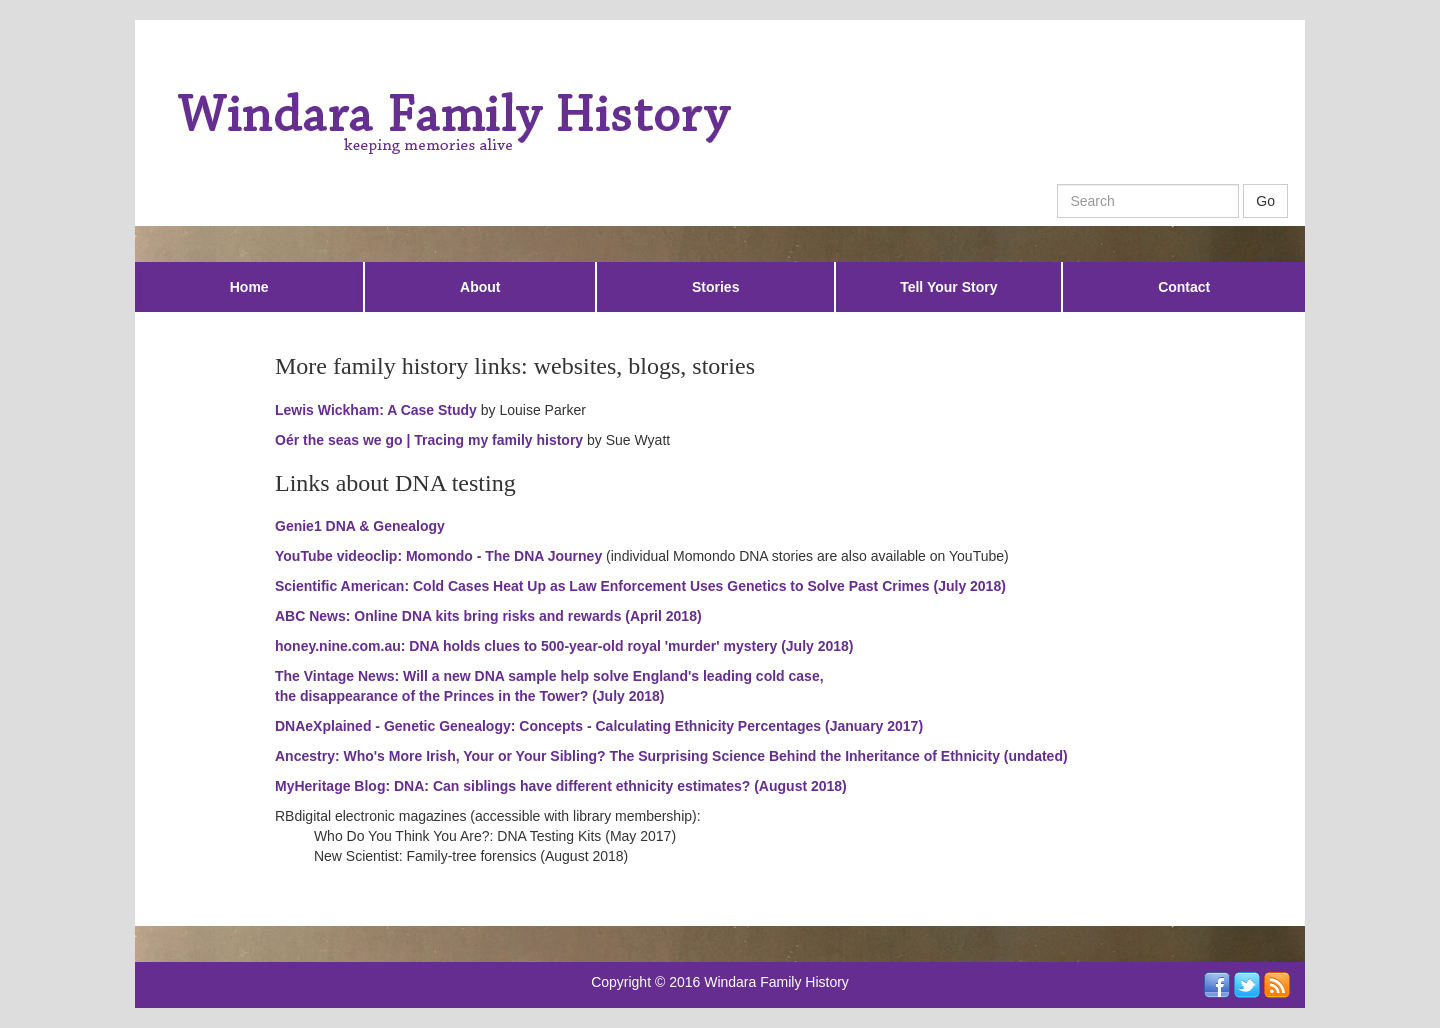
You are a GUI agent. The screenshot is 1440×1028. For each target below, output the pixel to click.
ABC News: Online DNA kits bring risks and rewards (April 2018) (488, 616)
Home (249, 287)
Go (1265, 201)
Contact (1184, 287)
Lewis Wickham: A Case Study (376, 410)
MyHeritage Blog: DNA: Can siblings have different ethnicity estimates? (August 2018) (561, 786)
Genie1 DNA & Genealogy (360, 526)
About (480, 287)
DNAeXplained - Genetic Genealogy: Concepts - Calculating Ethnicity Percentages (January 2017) (599, 726)
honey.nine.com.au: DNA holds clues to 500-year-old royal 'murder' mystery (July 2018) (564, 646)
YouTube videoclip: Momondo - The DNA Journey (438, 556)
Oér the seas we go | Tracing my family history (429, 440)
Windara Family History (776, 982)
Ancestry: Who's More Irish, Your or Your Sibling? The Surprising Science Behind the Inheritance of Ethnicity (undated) (671, 756)
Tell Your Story (948, 287)
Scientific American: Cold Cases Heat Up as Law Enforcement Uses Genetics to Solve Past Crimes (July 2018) (640, 586)
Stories (715, 287)
